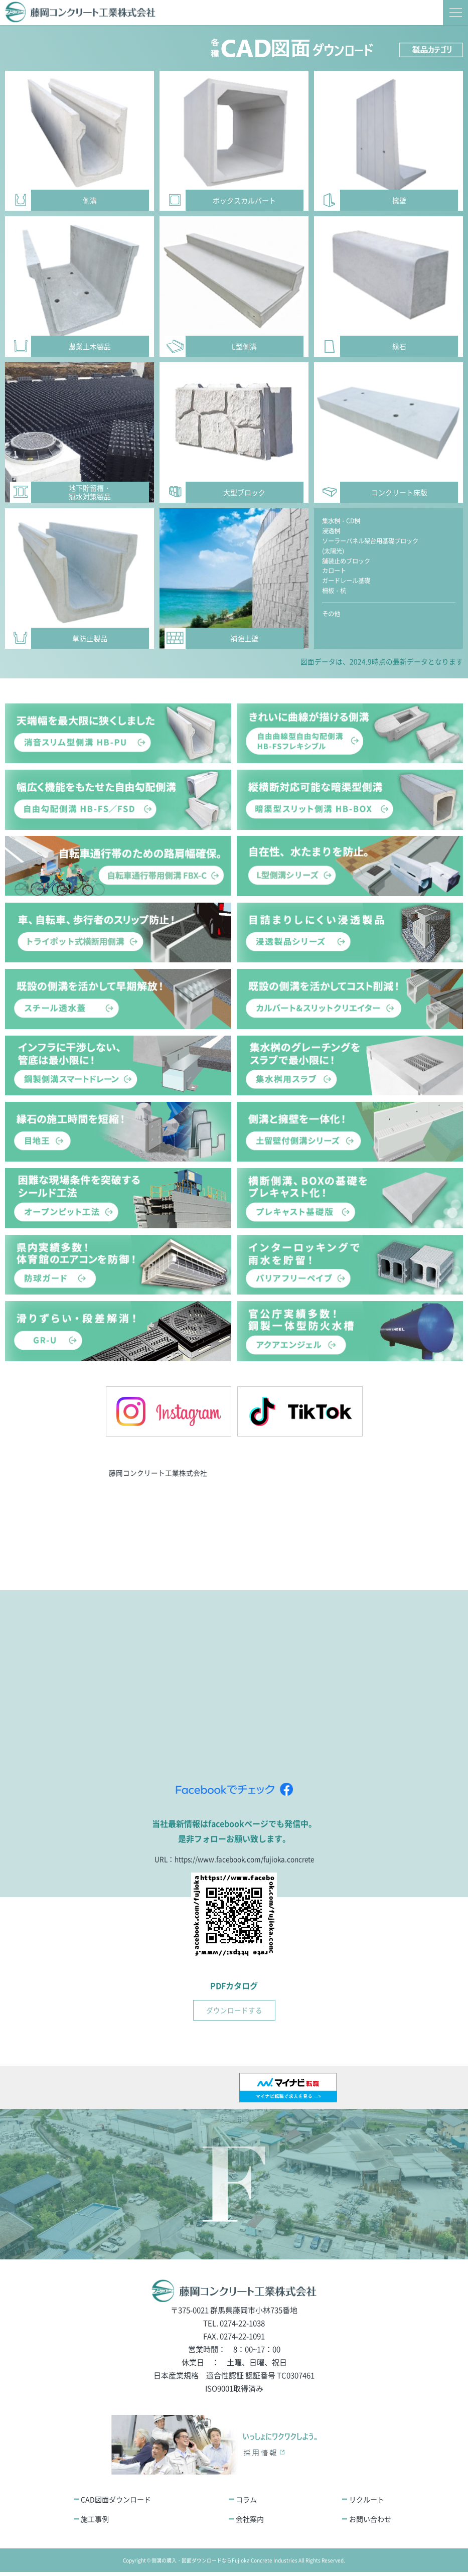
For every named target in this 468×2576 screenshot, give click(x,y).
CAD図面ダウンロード (116, 2503)
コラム (246, 2503)
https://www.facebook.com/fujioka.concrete (245, 1861)
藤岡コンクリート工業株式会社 (158, 1474)
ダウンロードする (234, 2014)
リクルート (366, 2503)
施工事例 (95, 2522)
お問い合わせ (370, 2522)
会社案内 (250, 2522)
